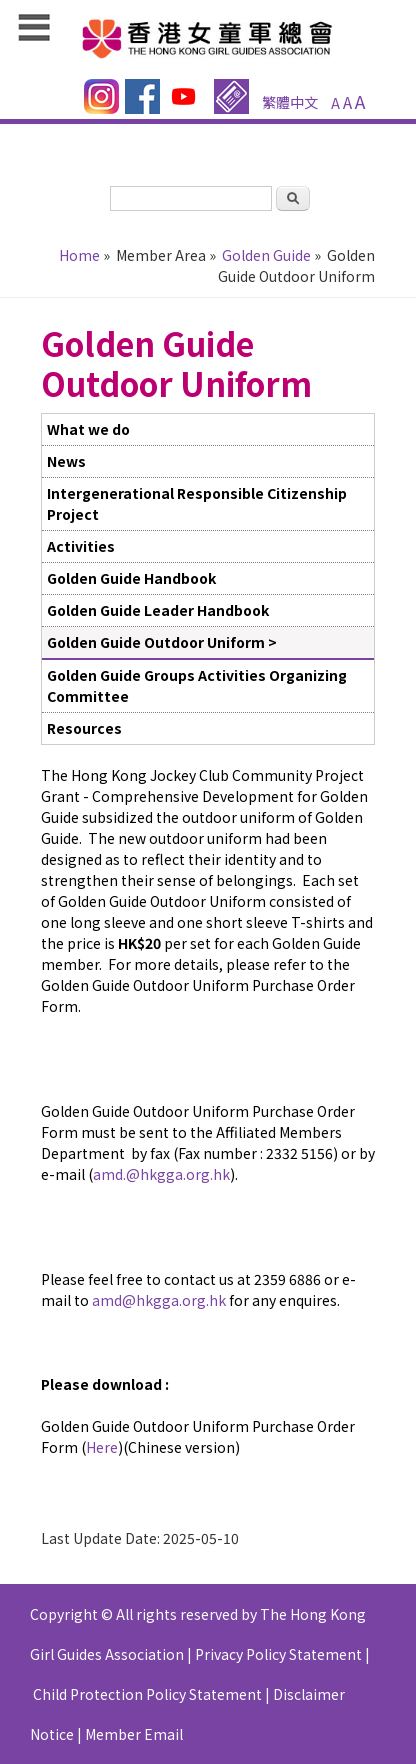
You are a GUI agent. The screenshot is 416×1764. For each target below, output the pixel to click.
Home (79, 255)
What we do (88, 429)
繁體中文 (290, 102)
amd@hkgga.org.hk (159, 1300)
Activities (81, 546)
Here (102, 1447)
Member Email (134, 1734)
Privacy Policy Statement (278, 1654)
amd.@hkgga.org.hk (161, 1174)
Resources (84, 728)
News (66, 461)
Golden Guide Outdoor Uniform (156, 642)
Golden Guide (266, 255)
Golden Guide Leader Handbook (158, 610)
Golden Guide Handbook (131, 578)
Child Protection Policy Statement (147, 1694)
